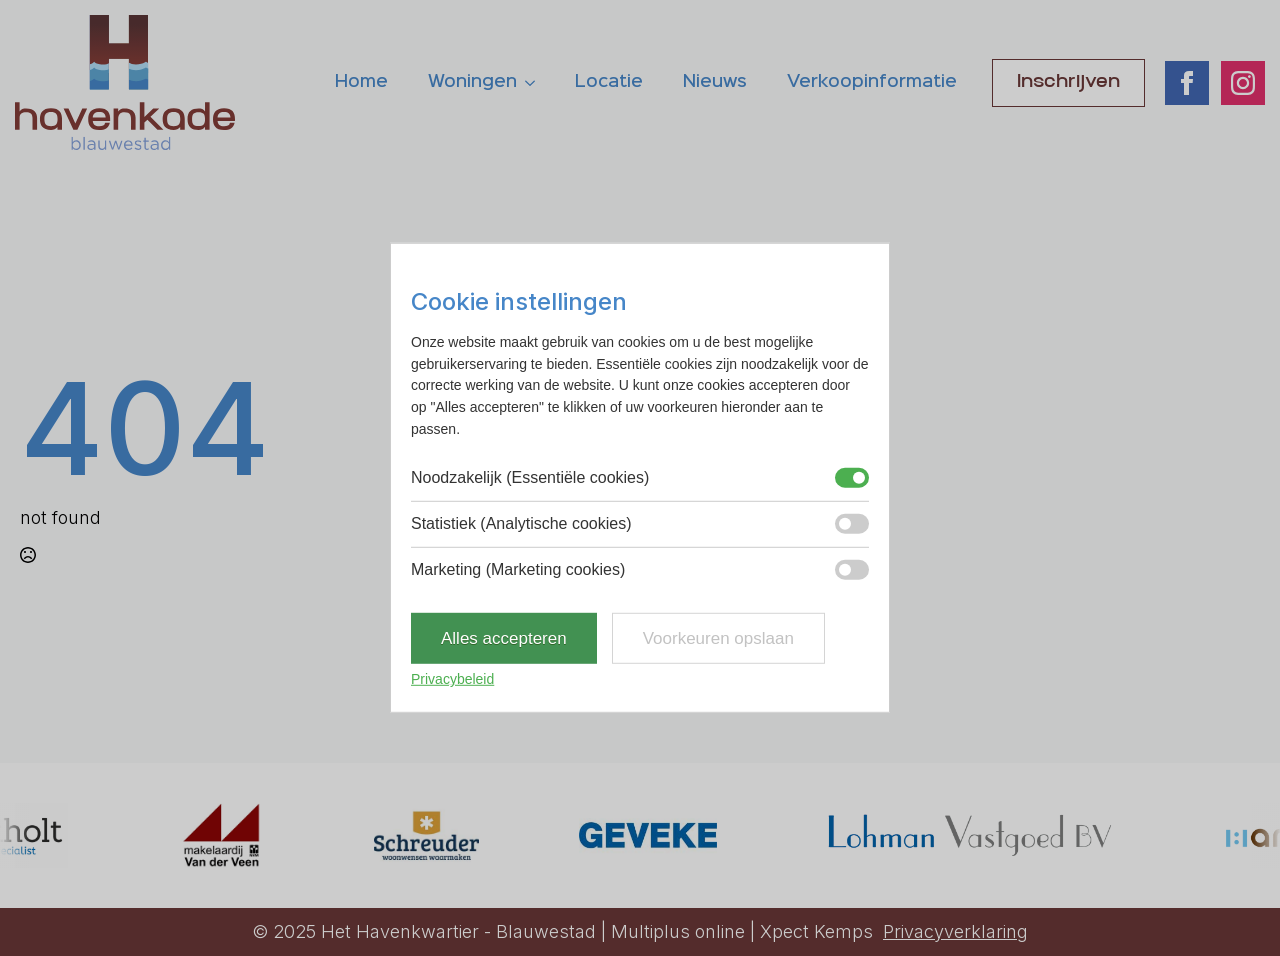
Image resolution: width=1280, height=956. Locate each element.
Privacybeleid (452, 679)
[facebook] (1187, 83)
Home (361, 82)
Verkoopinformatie (872, 82)
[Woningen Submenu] (536, 83)
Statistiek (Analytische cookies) (521, 523)
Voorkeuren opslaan (718, 638)
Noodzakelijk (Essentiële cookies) (530, 477)
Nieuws (715, 82)
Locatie (609, 82)
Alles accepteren (504, 638)
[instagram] (1243, 83)
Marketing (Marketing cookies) (518, 569)
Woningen (472, 82)
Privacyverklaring (955, 931)
